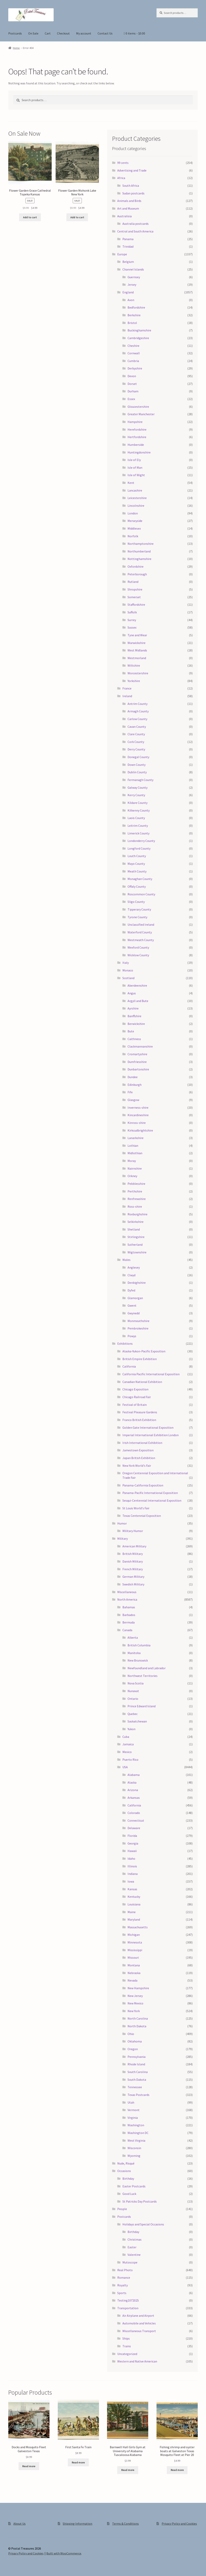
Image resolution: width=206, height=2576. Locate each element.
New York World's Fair (136, 1466)
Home (16, 48)
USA (125, 1767)
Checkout (63, 33)
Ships (126, 2338)
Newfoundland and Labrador (147, 1668)
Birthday (128, 2178)
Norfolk (133, 536)
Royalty (122, 2285)
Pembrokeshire (138, 1328)
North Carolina (138, 2018)
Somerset (134, 597)
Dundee (133, 1077)
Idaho (131, 1858)
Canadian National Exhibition (142, 1382)
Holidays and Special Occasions (143, 2224)
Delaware (134, 1828)
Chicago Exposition (135, 1389)
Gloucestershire (138, 407)
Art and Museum (128, 208)
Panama (127, 239)
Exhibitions (125, 1343)
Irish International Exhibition (142, 1443)
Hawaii (132, 1851)
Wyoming (134, 2156)
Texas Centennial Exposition (141, 1516)
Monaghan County (140, 879)
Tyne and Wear (137, 635)
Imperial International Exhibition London (150, 1435)
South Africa (130, 186)
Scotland (128, 978)
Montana (134, 1965)
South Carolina (138, 2072)
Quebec (133, 1714)
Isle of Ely (134, 460)
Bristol (132, 323)
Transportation (127, 2308)
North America (127, 1599)
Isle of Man (135, 467)
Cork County (136, 742)
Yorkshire (134, 681)
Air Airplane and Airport (138, 2316)
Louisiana (134, 1904)
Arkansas (134, 1798)
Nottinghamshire (139, 559)
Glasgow (133, 1100)
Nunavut (133, 1691)
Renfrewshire (137, 1199)
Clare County (136, 734)
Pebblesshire (136, 1184)
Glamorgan (135, 1298)
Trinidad (127, 246)
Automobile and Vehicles (139, 2323)
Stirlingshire (136, 1237)
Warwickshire (136, 643)
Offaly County (137, 886)
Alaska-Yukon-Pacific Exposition (143, 1351)
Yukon (131, 1729)
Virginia (133, 2118)
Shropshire (135, 589)
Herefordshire (137, 429)
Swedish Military (133, 1584)
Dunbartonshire (138, 1069)
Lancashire (135, 490)
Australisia (124, 216)
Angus (132, 993)
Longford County (139, 848)
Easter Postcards (133, 2186)
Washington (136, 2125)
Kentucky (134, 1897)
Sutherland (135, 1244)
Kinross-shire (137, 1123)
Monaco (127, 970)
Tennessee (135, 2087)
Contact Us (105, 33)
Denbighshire (137, 1283)
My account (83, 33)
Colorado (134, 1813)
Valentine (134, 2255)
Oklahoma (135, 2041)
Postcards (15, 33)
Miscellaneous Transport (139, 2331)
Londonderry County (141, 841)
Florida (132, 1836)
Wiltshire (134, 665)
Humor (122, 1523)
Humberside (136, 445)
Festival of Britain (134, 1405)
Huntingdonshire (139, 452)
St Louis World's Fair (135, 1508)
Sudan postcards (133, 193)
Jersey (132, 284)
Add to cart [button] (30, 217)
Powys (132, 1336)
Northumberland (139, 551)
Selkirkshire (136, 1222)
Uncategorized (127, 2354)
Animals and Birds (129, 201)
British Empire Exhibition (139, 1359)
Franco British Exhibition (139, 1420)
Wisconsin (134, 2148)
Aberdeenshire (137, 985)
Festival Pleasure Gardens (139, 1412)
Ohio (131, 2034)
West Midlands (137, 650)
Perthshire (135, 1191)
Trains (126, 2346)
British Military (132, 1554)
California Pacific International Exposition (151, 1374)
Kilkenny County (139, 810)
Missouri (133, 1957)
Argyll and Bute (138, 1001)
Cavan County (137, 727)
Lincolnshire (136, 506)
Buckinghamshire (139, 330)
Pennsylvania (136, 2057)
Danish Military (132, 1561)
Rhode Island (136, 2064)
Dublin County (137, 772)
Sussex (132, 627)
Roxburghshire (137, 1214)
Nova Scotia (136, 1683)
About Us (19, 2524)
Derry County (136, 749)
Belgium (128, 262)
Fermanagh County (140, 780)
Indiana (133, 1874)
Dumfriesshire (137, 1062)
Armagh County (138, 711)
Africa (121, 178)
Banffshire (134, 1016)
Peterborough (137, 574)
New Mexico (135, 2003)
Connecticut (136, 1820)
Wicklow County (138, 955)
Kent (131, 483)
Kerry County (136, 795)
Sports (121, 2293)
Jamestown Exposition (138, 1450)
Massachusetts (138, 1927)
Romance (123, 2277)
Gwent (132, 1305)
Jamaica (128, 1744)
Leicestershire (137, 498)
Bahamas (128, 1607)
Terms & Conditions (125, 2524)
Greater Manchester (141, 414)
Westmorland (137, 658)
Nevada (132, 1980)
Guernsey (134, 277)
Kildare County (137, 803)
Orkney (132, 1176)
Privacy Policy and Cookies (179, 2524)
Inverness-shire (138, 1107)
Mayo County (136, 864)
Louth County (137, 856)
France (126, 688)
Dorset (132, 384)
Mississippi (135, 1950)
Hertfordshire (137, 437)
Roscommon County (141, 894)
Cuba (125, 1737)
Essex (131, 399)
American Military (134, 1546)
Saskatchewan (137, 1721)
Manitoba (134, 1653)
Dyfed (131, 1290)
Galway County (137, 787)
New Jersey (135, 1996)
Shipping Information (77, 2524)
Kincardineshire (138, 1115)
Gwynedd (134, 1313)
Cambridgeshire (138, 338)
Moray (132, 1161)
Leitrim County (138, 826)
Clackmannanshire (140, 1046)
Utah (131, 2102)
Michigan (134, 1935)
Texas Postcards (138, 2095)
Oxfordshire (136, 566)
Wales (126, 1260)
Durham (133, 391)
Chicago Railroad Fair (136, 1397)
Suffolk (132, 612)
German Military (133, 1577)
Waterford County (140, 932)
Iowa (131, 1881)
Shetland (134, 1229)
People (122, 2209)
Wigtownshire (137, 1252)
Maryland (134, 1919)
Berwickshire (136, 1024)
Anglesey (134, 1267)
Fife (130, 1092)
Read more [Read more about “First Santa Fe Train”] (78, 2462)
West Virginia (136, 2140)
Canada (127, 1630)
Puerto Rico (130, 1759)
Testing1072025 (128, 2300)
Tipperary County (139, 909)
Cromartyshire (137, 1054)
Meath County (137, 871)
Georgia (133, 1843)
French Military (132, 1569)
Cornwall (134, 353)
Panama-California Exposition (142, 1485)
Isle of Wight (136, 475)
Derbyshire (135, 368)
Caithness (134, 1039)
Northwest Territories (143, 1676)
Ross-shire (135, 1206)
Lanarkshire (136, 1138)
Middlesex (134, 528)
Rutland (133, 582)
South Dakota (137, 2080)
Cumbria (133, 361)
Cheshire (133, 346)
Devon (132, 376)
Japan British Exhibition (138, 1458)
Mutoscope (129, 2262)
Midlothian (135, 1153)
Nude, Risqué (125, 2163)
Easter (132, 2247)
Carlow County (137, 719)
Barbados (128, 1615)
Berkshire (134, 315)
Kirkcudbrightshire (140, 1130)
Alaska (132, 1782)
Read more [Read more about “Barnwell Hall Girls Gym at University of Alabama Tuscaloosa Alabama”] (127, 2470)
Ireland (127, 696)
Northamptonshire (141, 544)
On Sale (33, 33)
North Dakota (137, 2026)
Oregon (133, 2049)
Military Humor (132, 1531)
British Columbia (139, 1645)
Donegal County (138, 757)
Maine (132, 1912)
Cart (48, 33)
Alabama (134, 1775)
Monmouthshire (138, 1321)
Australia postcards (135, 224)
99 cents (123, 163)
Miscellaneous (126, 1592)
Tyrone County (137, 917)
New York (134, 2011)
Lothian (133, 1146)
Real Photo (125, 2270)
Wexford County (138, 947)
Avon (131, 300)
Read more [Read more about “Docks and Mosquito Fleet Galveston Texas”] (28, 2466)
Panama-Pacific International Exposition (150, 1493)
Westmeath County (141, 940)
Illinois (132, 1866)
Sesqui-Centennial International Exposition (151, 1500)
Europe (122, 254)
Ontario (133, 1699)
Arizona (133, 1790)
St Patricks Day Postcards (139, 2201)
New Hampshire (138, 1988)
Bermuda (128, 1622)
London (133, 513)
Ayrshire (133, 1008)
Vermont (134, 2110)
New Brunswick (138, 1660)
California (129, 1366)
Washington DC (138, 2133)
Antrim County (137, 704)
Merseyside (135, 521)
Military (122, 1538)
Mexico (127, 1752)
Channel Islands (133, 269)
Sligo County (136, 902)
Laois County (136, 818)
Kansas (132, 1889)
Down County (136, 765)
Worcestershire (138, 673)
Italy (125, 963)
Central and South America (135, 231)
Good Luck (129, 2194)
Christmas (135, 2239)
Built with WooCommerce (63, 2553)
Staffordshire (136, 604)
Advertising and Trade (131, 170)
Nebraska (134, 1973)
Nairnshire (135, 1168)
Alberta (133, 1637)
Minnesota (135, 1942)
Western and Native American (137, 2361)
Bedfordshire (136, 307)
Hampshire (135, 422)
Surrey (132, 620)
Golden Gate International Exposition (147, 1427)
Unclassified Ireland (141, 924)
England (128, 292)
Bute (131, 1031)
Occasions (124, 2171)
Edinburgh (135, 1085)
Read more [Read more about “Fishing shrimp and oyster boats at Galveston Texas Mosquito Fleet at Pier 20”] (177, 2470)
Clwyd (131, 1275)
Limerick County (138, 833)
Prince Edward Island (142, 1706)
